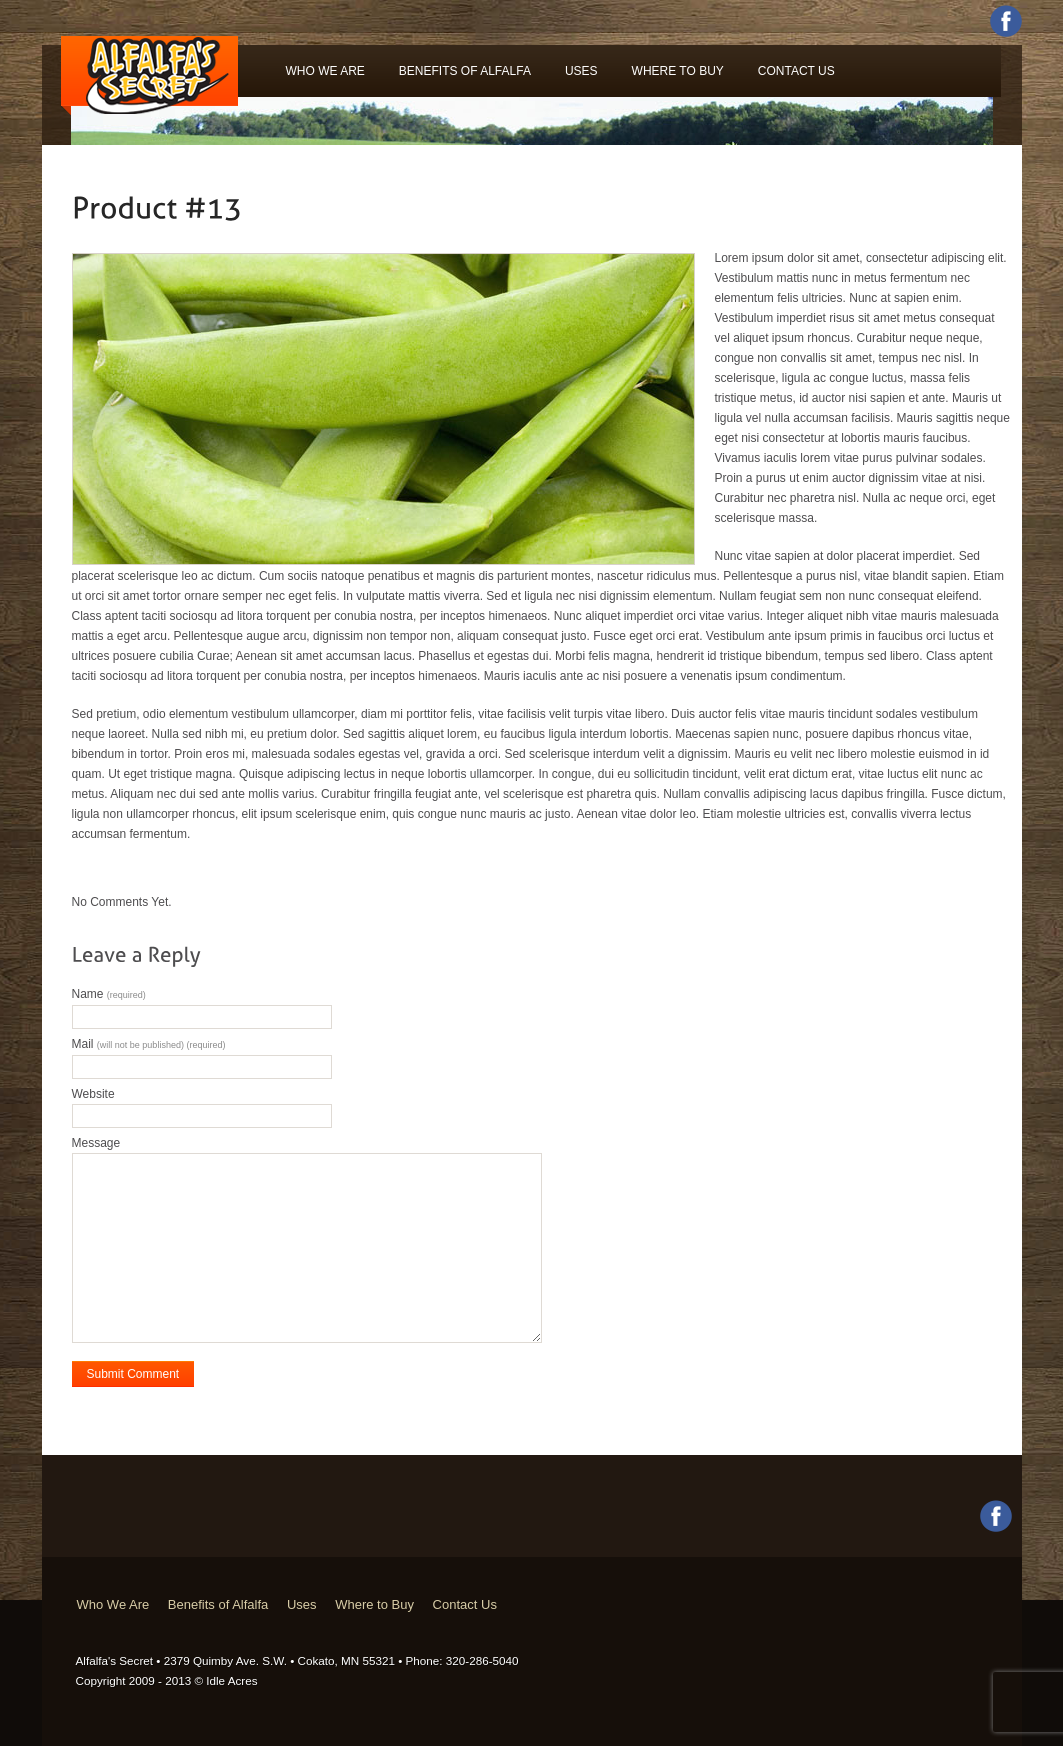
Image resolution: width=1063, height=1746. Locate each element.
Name (109, 994)
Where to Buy (678, 71)
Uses (581, 71)
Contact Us (796, 71)
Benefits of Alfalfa (465, 71)
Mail (149, 1044)
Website (93, 1094)
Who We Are (325, 71)
